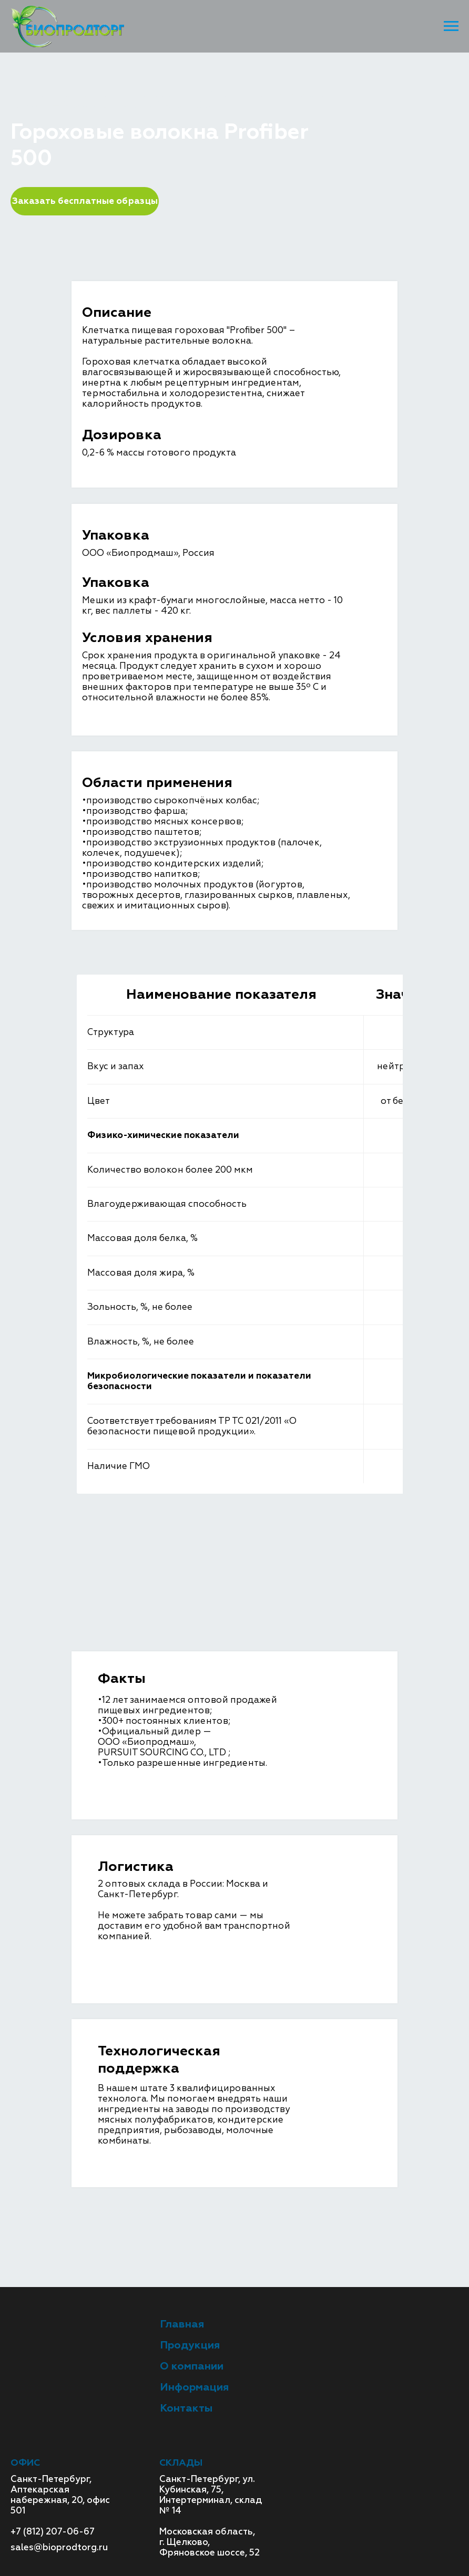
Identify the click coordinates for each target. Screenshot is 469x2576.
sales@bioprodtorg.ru (59, 2547)
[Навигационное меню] (451, 26)
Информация (194, 2387)
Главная (29, 94)
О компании (191, 2366)
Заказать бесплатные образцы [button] (85, 200)
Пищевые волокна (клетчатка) (192, 94)
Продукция (83, 94)
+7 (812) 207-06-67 (53, 2531)
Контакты (186, 2408)
